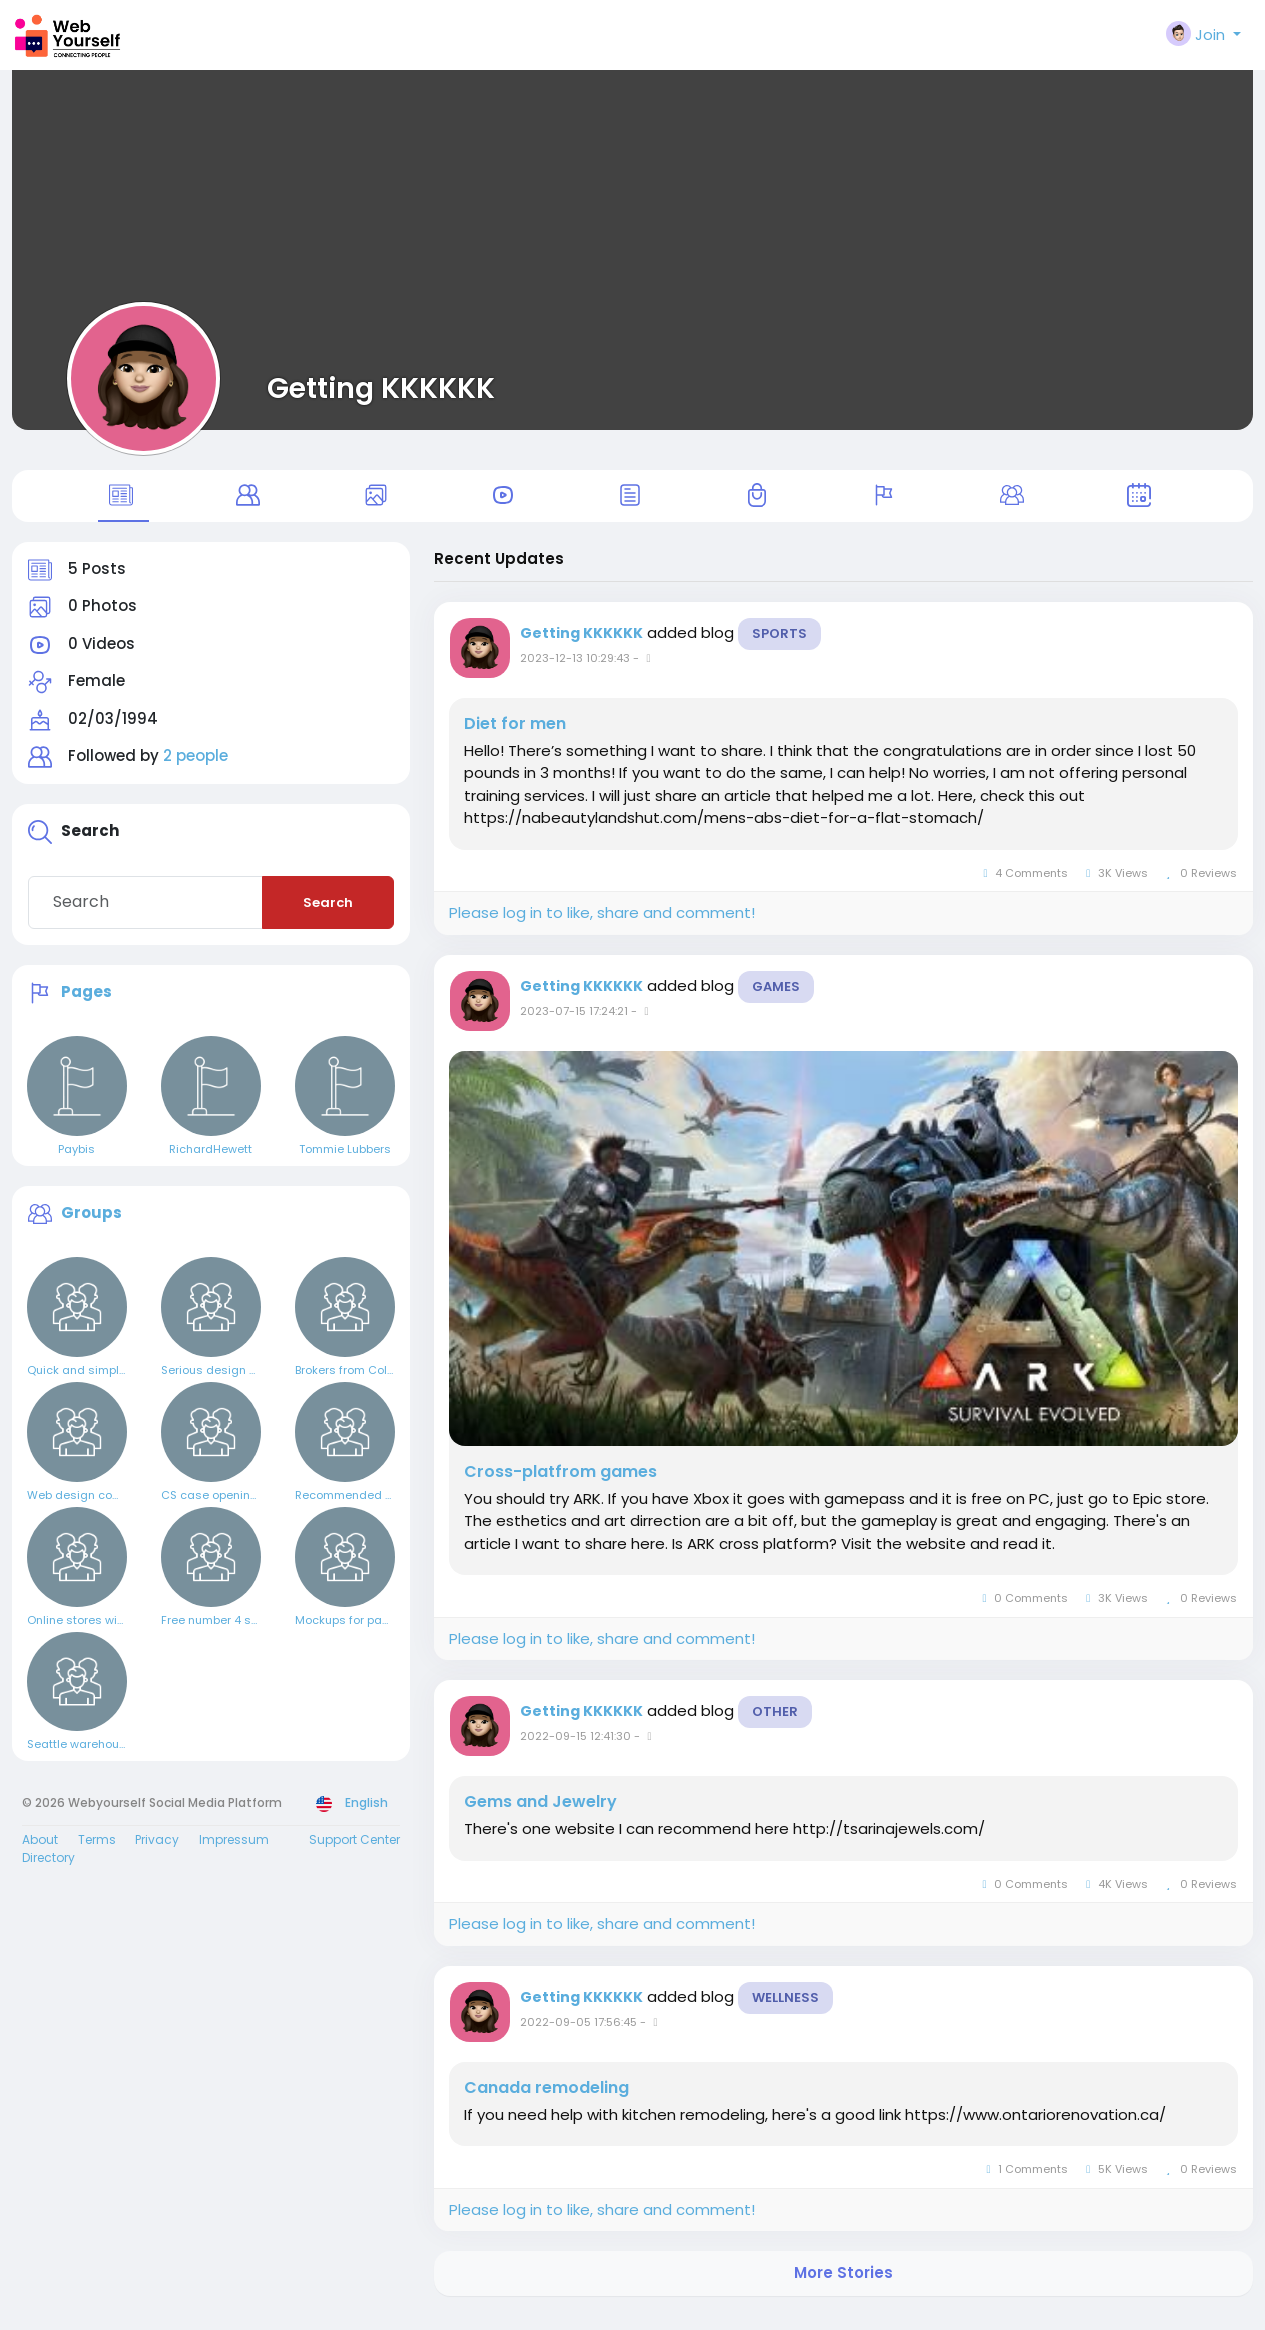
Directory (48, 1872)
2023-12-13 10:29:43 (575, 672)
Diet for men (515, 738)
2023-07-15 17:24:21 (574, 1025)
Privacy (157, 1854)
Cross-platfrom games (560, 1486)
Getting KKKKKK (381, 388)
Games (776, 1000)
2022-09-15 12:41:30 (575, 1750)
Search (328, 916)
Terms (97, 1854)
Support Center (354, 1854)
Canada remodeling (546, 2102)
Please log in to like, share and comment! (602, 927)
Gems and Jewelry (540, 1816)
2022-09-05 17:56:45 (578, 2036)
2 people (195, 770)
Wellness (785, 2011)
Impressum (234, 1854)
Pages (86, 1005)
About (40, 1854)
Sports (779, 647)
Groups (91, 1226)
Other (775, 1725)
